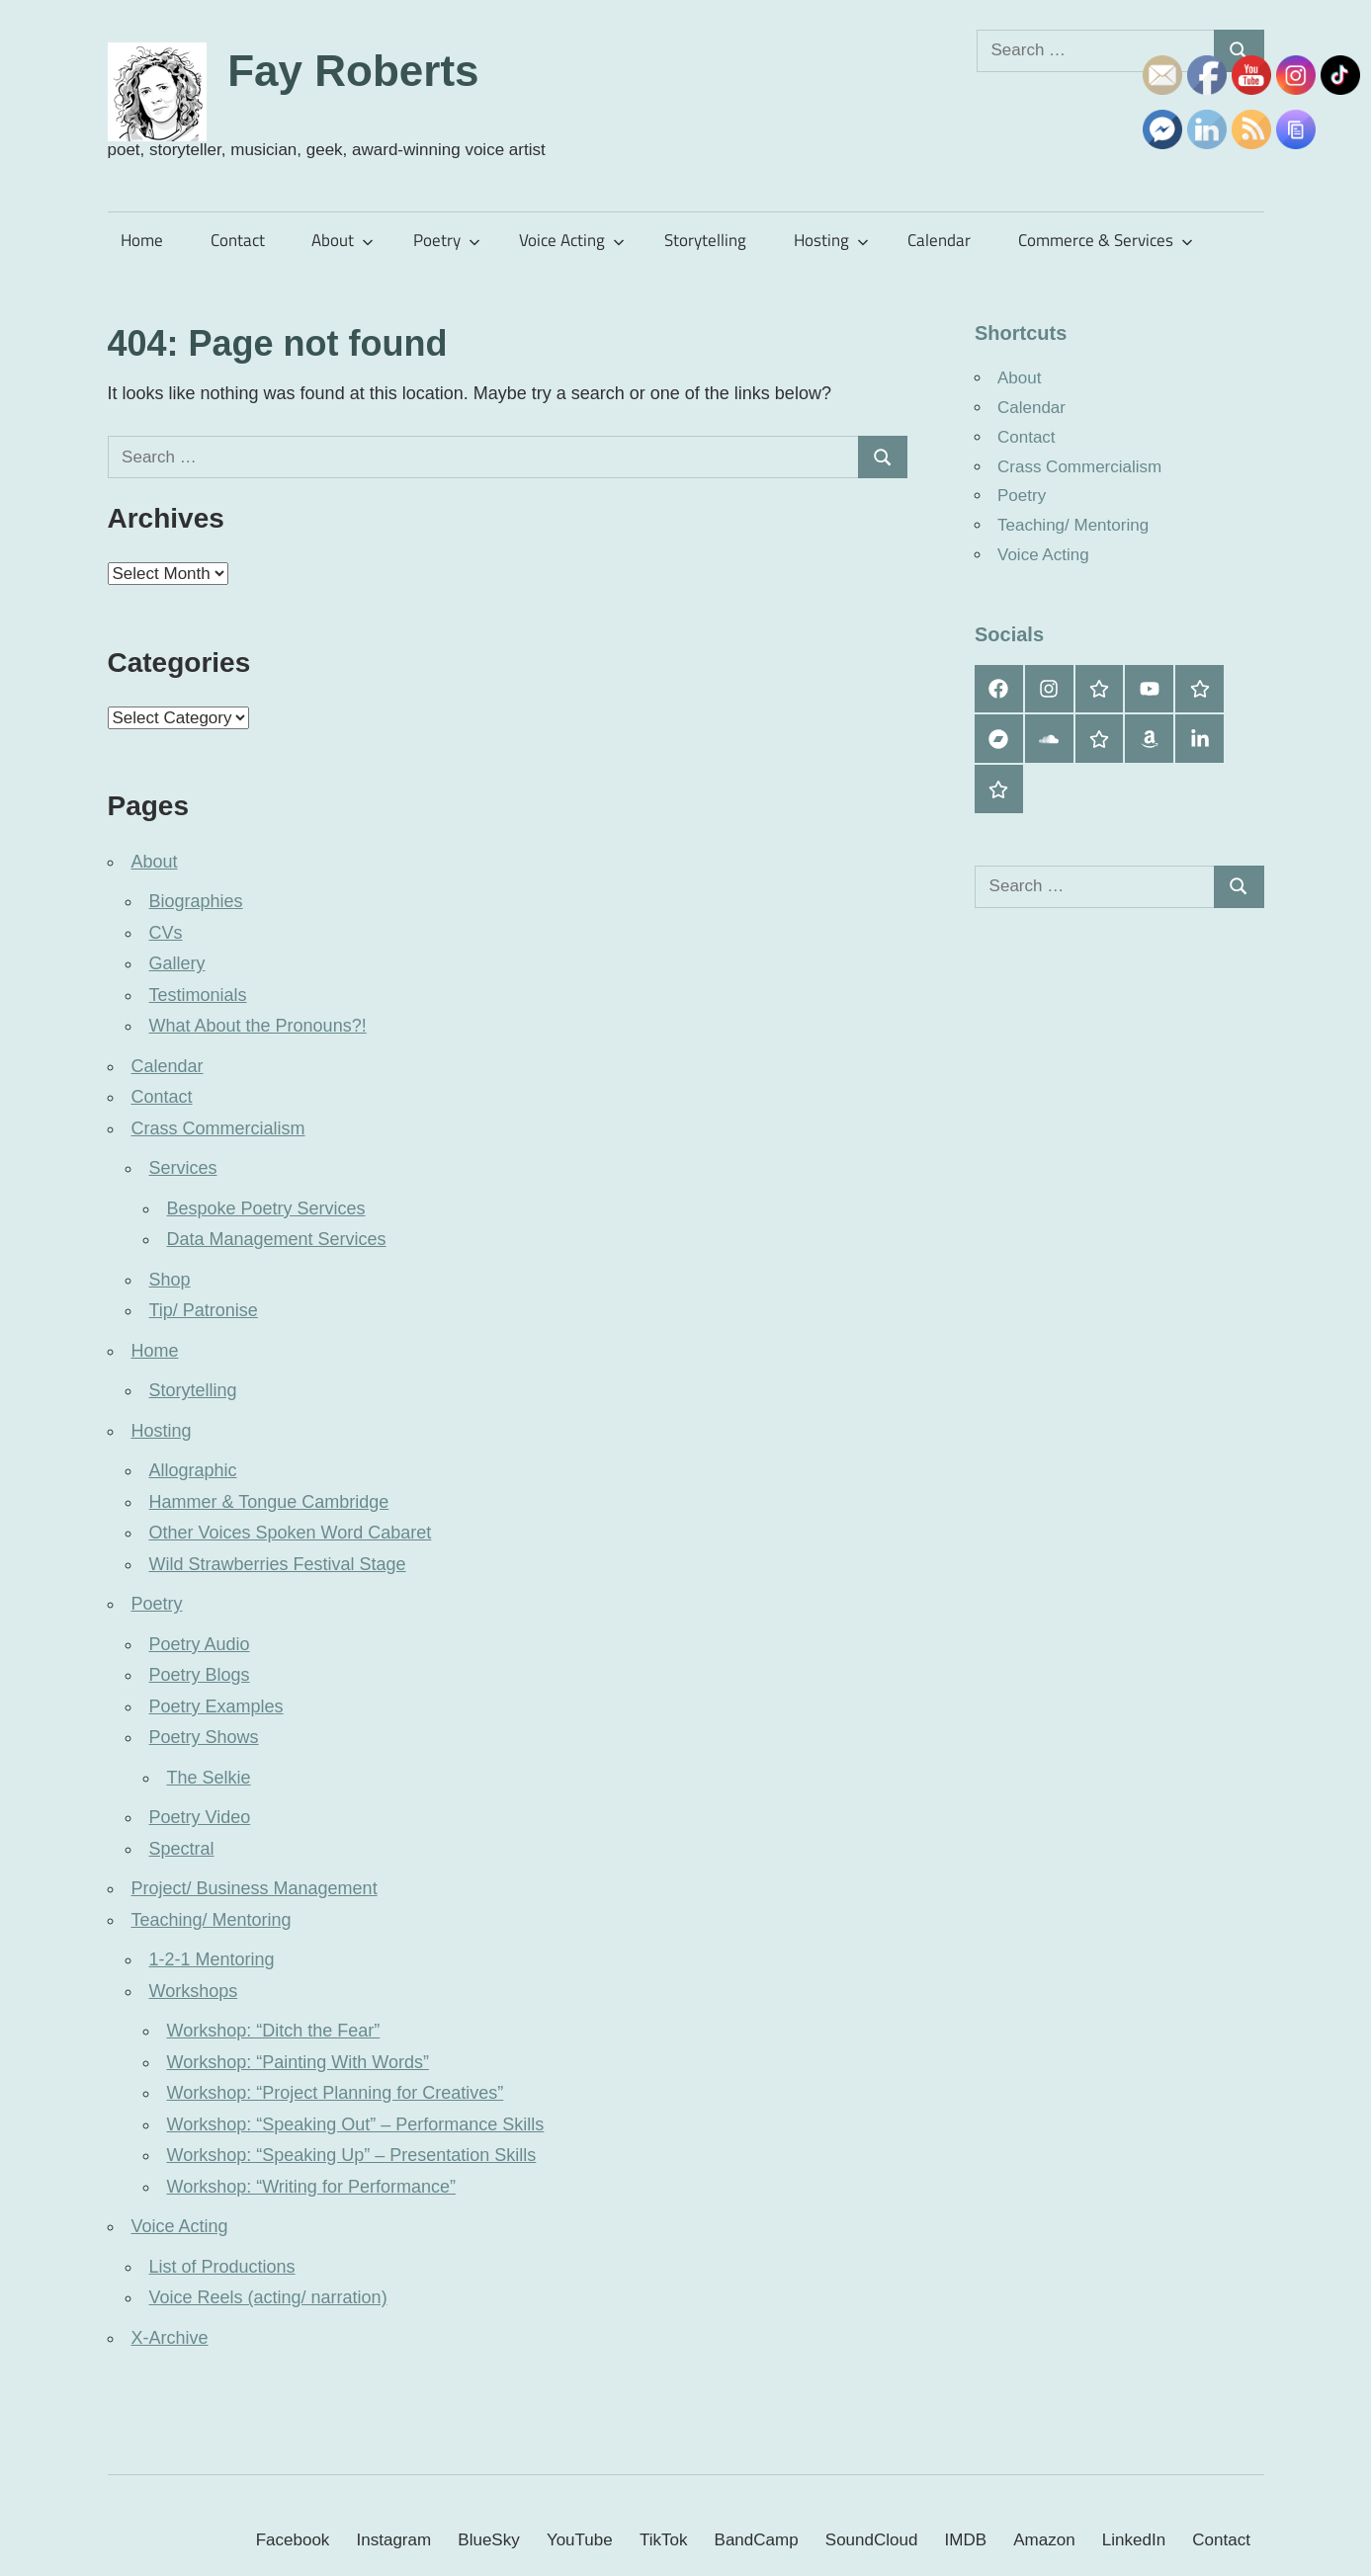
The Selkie (209, 1777)
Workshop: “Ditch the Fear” (274, 2030)
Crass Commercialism (218, 1128)
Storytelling (705, 240)
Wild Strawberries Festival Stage (277, 1564)
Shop (170, 1279)
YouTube (580, 2540)
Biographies (196, 901)
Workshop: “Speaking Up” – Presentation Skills (352, 2155)
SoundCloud (871, 2540)
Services (183, 1168)
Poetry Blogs (199, 1675)
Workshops (193, 1991)
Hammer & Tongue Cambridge (269, 1502)
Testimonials (198, 995)
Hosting (831, 240)
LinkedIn (1133, 2540)
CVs (166, 933)
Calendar (939, 240)
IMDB (966, 2540)
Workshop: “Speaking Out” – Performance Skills (356, 2124)
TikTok (664, 2540)
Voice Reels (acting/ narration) (268, 2297)
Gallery (177, 963)
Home (142, 240)
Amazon (1043, 2540)
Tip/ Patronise (203, 1310)
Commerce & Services (1105, 240)
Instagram (394, 2540)
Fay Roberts (352, 70)
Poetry (446, 240)
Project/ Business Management (254, 1888)
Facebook (293, 2540)
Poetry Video (200, 1817)
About (342, 240)
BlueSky (488, 2540)
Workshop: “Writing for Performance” (311, 2187)
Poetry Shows (204, 1737)
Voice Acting (572, 240)
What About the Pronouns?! (258, 1026)
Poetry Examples (216, 1706)
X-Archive (170, 2338)
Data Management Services (276, 1239)
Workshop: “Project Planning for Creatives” (335, 2093)
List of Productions (222, 2267)
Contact (238, 240)
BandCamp (757, 2540)
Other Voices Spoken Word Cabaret (290, 1532)
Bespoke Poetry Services (266, 1208)
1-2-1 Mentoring (212, 1959)
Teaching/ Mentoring (211, 1920)
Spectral (181, 1849)
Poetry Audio (199, 1644)
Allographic (193, 1470)
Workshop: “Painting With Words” (298, 2062)
